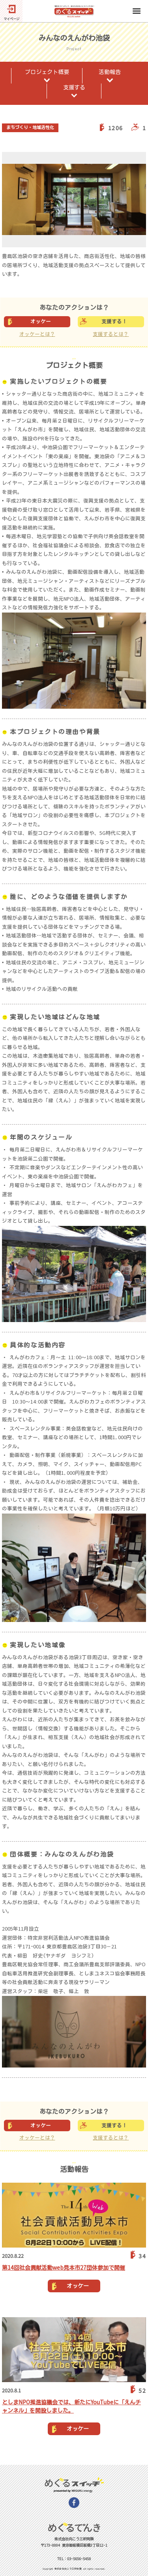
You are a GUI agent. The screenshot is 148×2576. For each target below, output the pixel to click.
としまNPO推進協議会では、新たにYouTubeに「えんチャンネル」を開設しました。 (71, 2406)
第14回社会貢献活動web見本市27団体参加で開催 (63, 2268)
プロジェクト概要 (47, 72)
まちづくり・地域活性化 (30, 127)
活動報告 (110, 72)
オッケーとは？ (37, 334)
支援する (74, 87)
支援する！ (114, 321)
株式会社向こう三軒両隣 (68, 2569)
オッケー (40, 321)
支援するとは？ (111, 334)
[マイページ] (11, 11)
